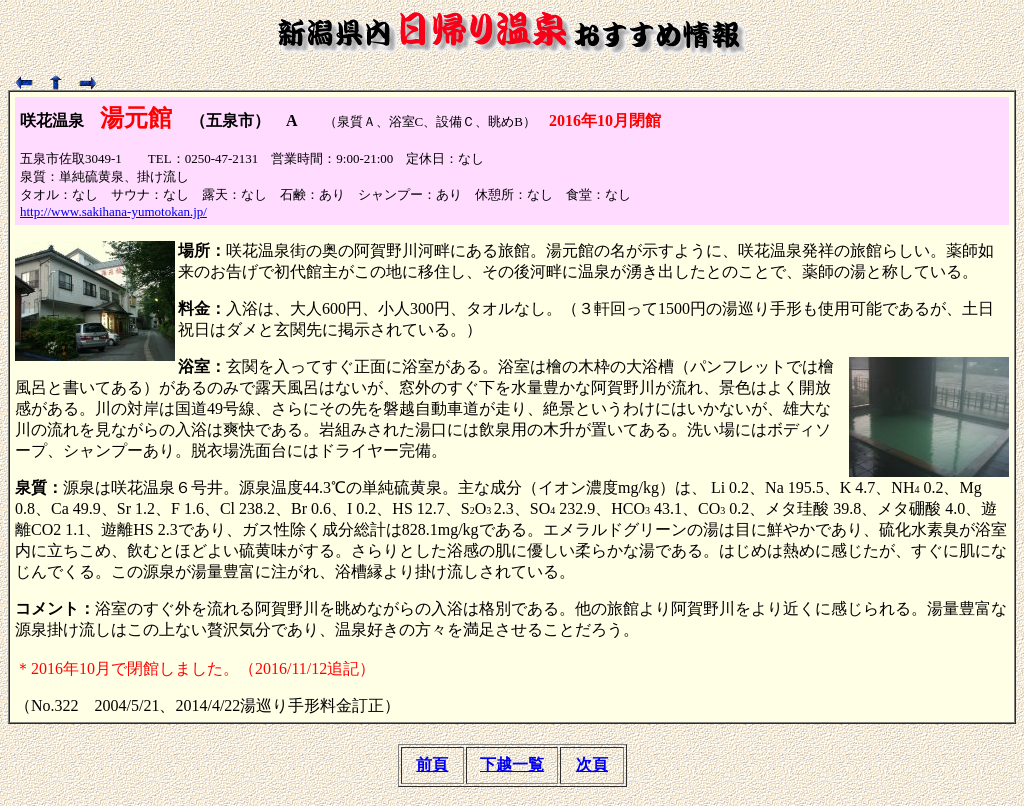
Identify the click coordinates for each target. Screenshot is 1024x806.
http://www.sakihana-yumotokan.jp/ (113, 211)
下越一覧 (512, 764)
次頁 (592, 764)
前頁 (432, 764)
